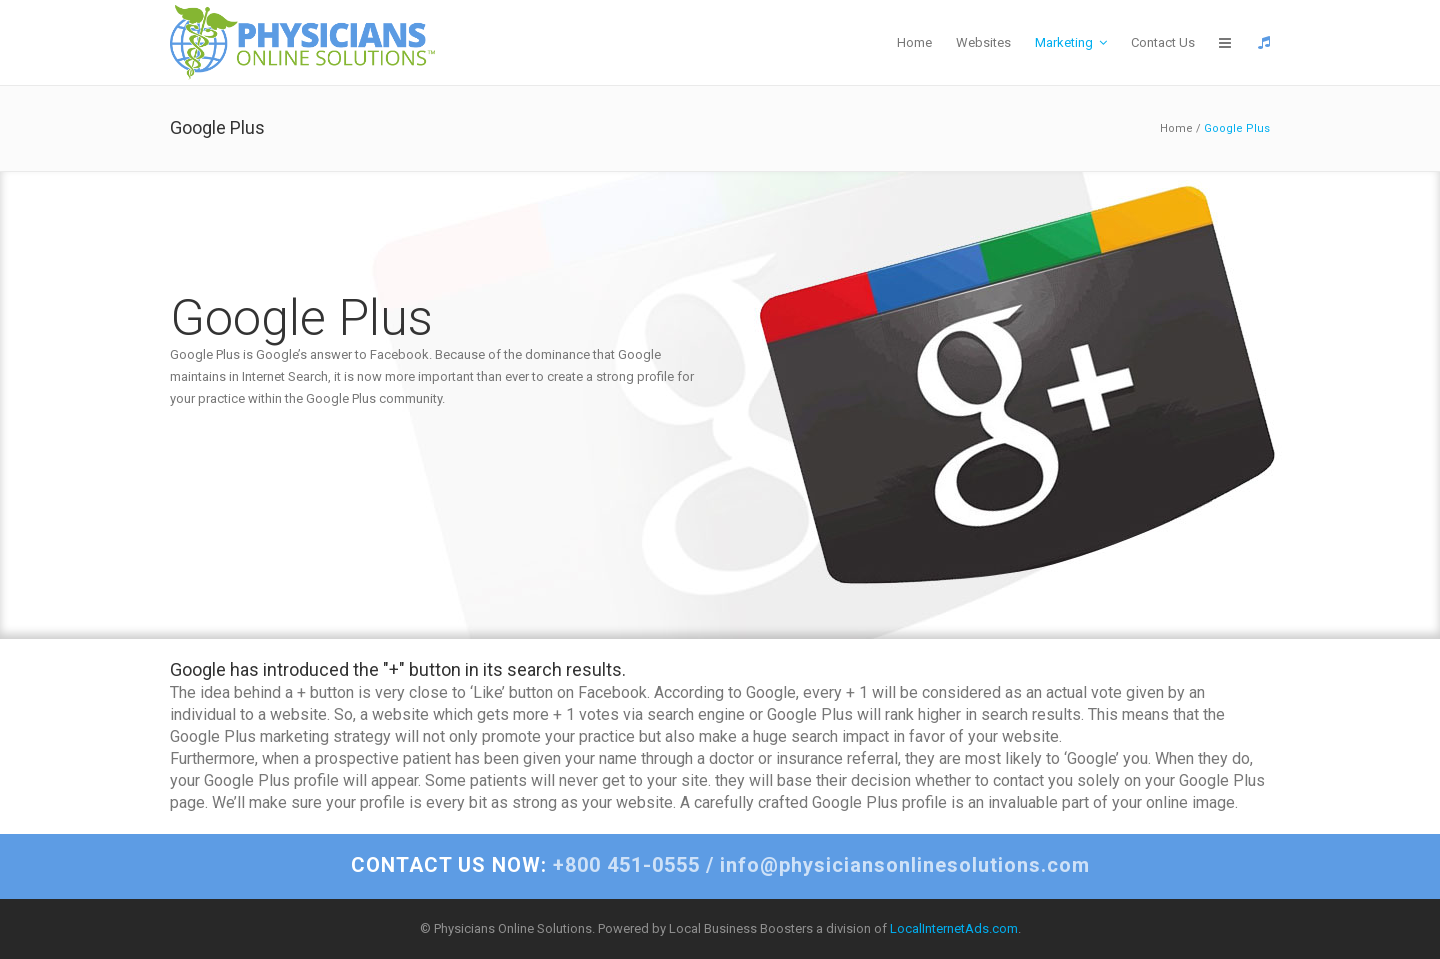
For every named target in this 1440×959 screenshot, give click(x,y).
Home (1176, 128)
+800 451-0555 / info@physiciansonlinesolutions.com (720, 865)
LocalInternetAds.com (954, 928)
